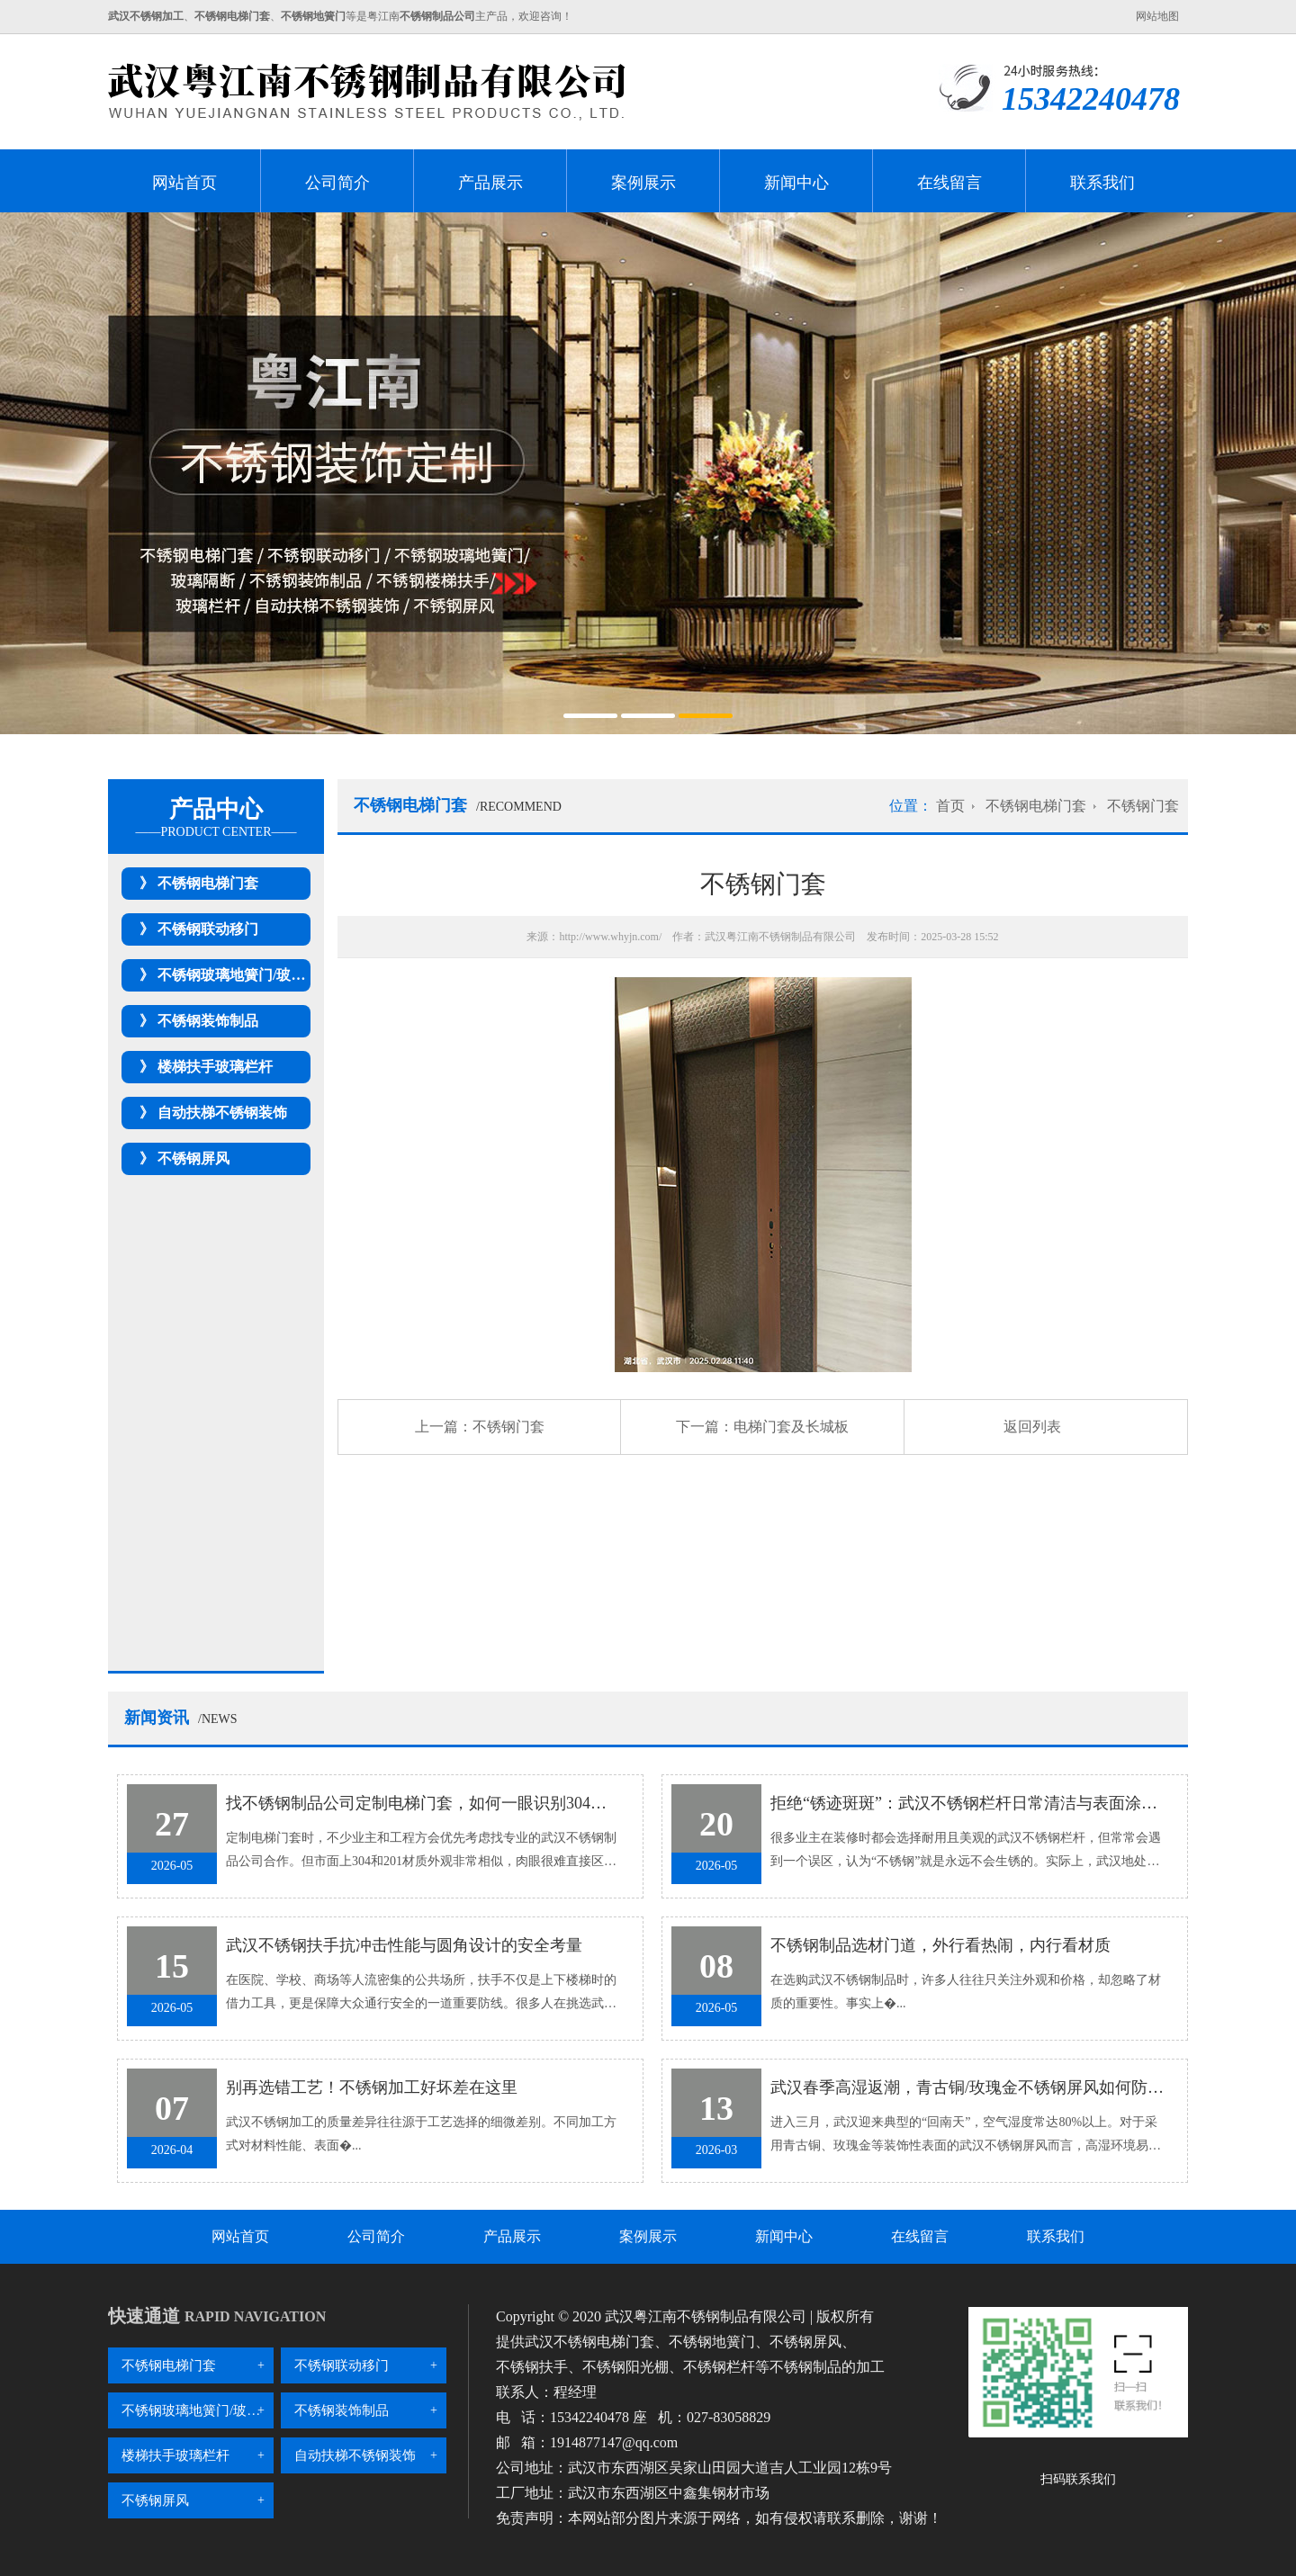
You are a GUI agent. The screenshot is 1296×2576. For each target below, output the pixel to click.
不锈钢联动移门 (208, 929)
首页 (950, 805)
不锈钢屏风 (194, 1158)
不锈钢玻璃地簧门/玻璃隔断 (246, 975)
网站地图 (1157, 16)
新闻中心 (796, 183)
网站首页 (184, 183)
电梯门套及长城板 (791, 1426)
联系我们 (1102, 183)
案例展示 (643, 183)
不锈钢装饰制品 (208, 1020)
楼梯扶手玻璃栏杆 (215, 1066)
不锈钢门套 (1143, 805)
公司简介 (337, 183)
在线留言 (949, 183)
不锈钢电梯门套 (208, 883)
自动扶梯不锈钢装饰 (222, 1112)
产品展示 (490, 183)
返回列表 (1032, 1426)
